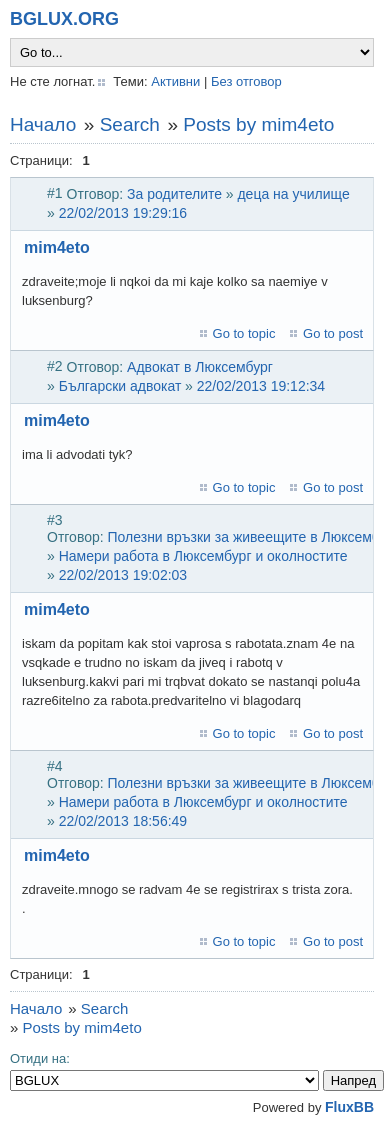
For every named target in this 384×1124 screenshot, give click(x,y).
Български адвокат (120, 386)
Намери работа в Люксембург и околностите (203, 556)
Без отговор (246, 81)
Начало (43, 124)
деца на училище (293, 194)
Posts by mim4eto (258, 124)
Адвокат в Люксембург (200, 367)
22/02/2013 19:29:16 (123, 213)
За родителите (174, 194)
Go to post (333, 333)
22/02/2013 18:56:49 (123, 821)
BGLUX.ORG (64, 19)
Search (130, 124)
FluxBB (349, 1107)
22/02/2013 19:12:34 (261, 386)
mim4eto (57, 247)
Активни (175, 81)
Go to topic (244, 333)
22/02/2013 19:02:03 (123, 575)
